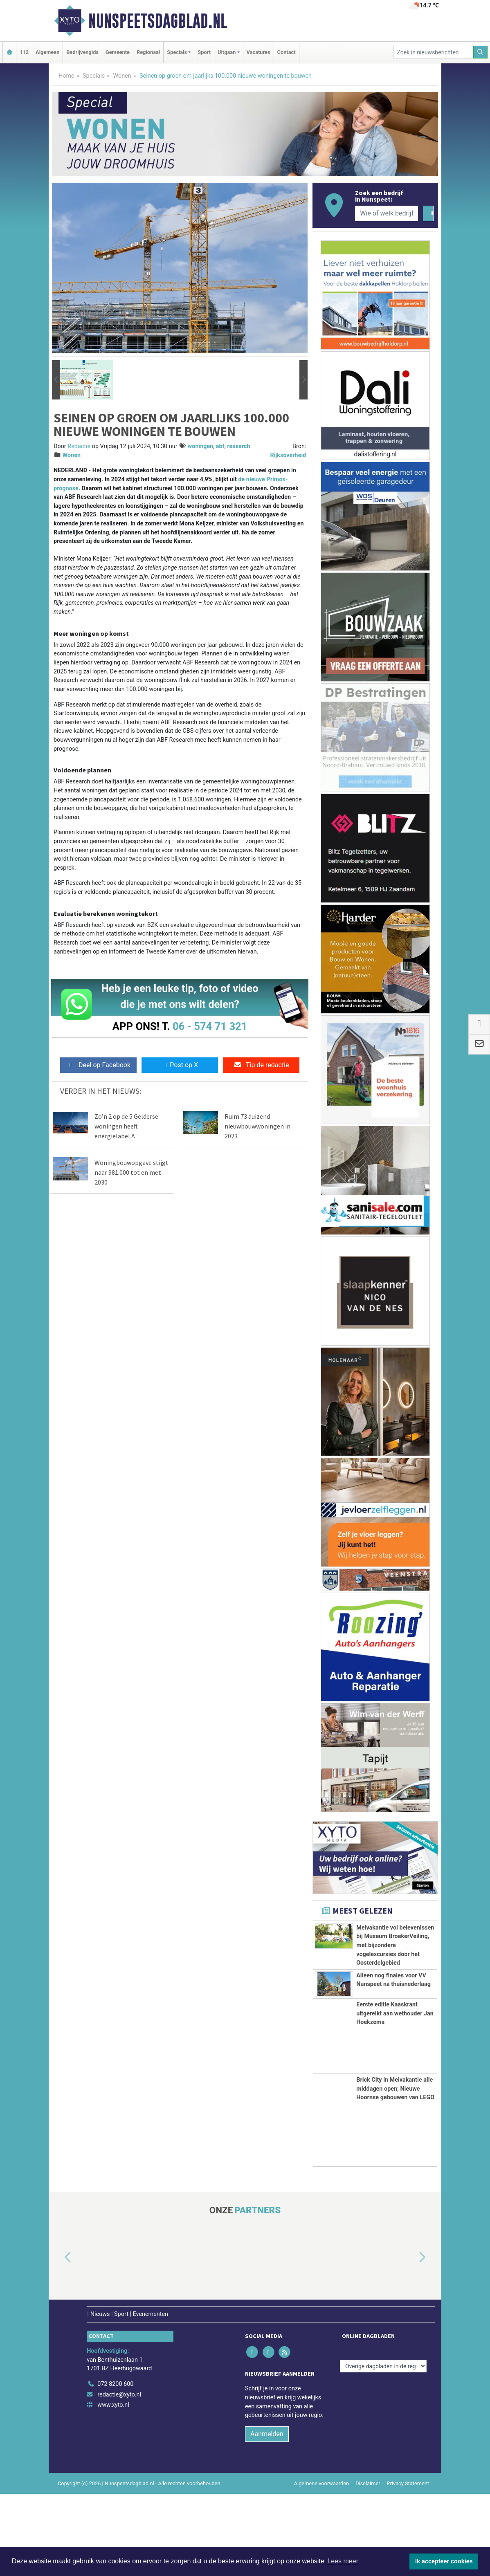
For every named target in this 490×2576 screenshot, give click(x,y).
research (238, 446)
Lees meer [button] (342, 2561)
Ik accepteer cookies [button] (444, 2561)
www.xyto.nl (113, 2487)
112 (24, 52)
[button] (56, 379)
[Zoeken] (480, 52)
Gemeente (118, 52)
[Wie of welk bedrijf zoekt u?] (386, 213)
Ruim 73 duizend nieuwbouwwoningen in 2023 (257, 1126)
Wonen (122, 75)
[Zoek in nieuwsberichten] (433, 52)
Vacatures (258, 52)
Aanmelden (266, 2516)
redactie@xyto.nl (119, 2476)
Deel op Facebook (98, 1065)
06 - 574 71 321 (210, 1026)
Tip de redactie (261, 1065)
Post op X (180, 1065)
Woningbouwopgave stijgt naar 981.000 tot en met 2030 (131, 1172)
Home (66, 75)
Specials (94, 75)
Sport (204, 52)
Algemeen (47, 52)
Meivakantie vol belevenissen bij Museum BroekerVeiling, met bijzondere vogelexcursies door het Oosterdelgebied (395, 1945)
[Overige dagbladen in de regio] (383, 2448)
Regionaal (148, 52)
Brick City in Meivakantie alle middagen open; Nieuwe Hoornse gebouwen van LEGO (395, 2171)
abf (220, 446)
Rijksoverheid (288, 455)
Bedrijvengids (82, 52)
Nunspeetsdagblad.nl (157, 20)
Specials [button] (177, 52)
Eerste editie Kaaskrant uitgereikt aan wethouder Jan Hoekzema (395, 2095)
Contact (286, 52)
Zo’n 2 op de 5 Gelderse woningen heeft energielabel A (126, 1126)
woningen (201, 446)
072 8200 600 (115, 2466)
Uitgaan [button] (227, 52)
